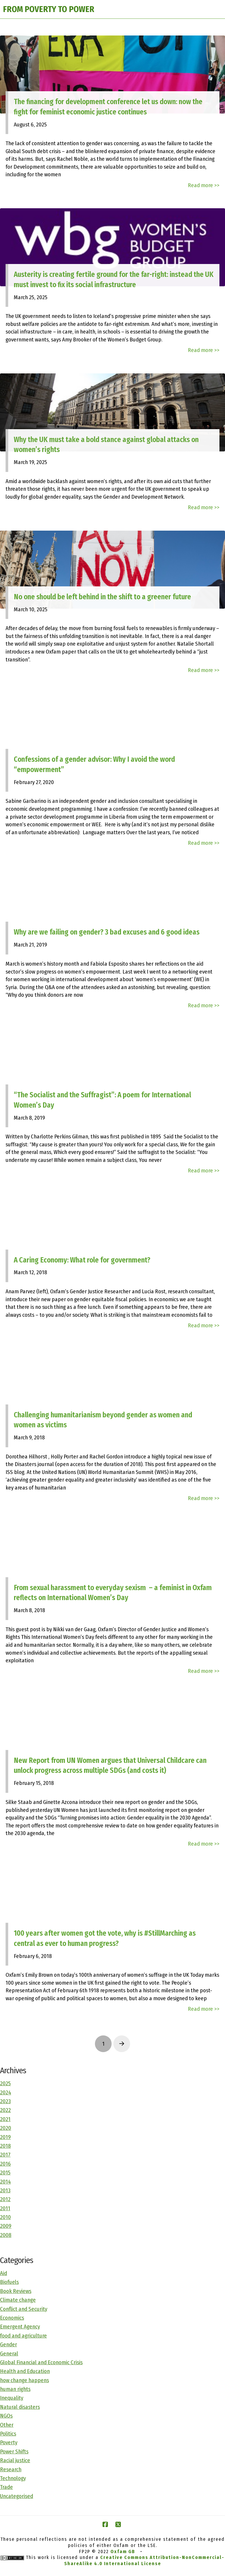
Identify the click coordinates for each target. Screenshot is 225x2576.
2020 (5, 2128)
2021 (5, 2119)
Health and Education (25, 2371)
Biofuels (9, 2282)
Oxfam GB (122, 2551)
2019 (5, 2137)
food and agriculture (23, 2335)
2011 (5, 2208)
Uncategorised (16, 2496)
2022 (5, 2110)
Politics (8, 2433)
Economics (12, 2317)
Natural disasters (20, 2407)
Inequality (11, 2397)
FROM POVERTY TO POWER (48, 9)
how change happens (24, 2380)
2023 (5, 2101)
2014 (5, 2181)
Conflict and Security (23, 2309)
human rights (15, 2389)
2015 (5, 2172)
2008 (5, 2235)
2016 (5, 2163)
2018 (5, 2145)
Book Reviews (15, 2291)
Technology (13, 2478)
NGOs (6, 2415)
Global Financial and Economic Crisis (41, 2362)
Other (6, 2424)
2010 (5, 2217)
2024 (5, 2092)
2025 (5, 2083)
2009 (5, 2226)
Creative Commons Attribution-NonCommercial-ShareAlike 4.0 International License (144, 2560)
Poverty (8, 2442)
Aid (3, 2273)
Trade (6, 2487)
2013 (5, 2190)
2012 (5, 2199)
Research (10, 2469)
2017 (5, 2154)
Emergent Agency (20, 2326)
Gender (8, 2344)
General (9, 2353)
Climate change (18, 2299)
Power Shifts (14, 2451)
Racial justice (15, 2460)
